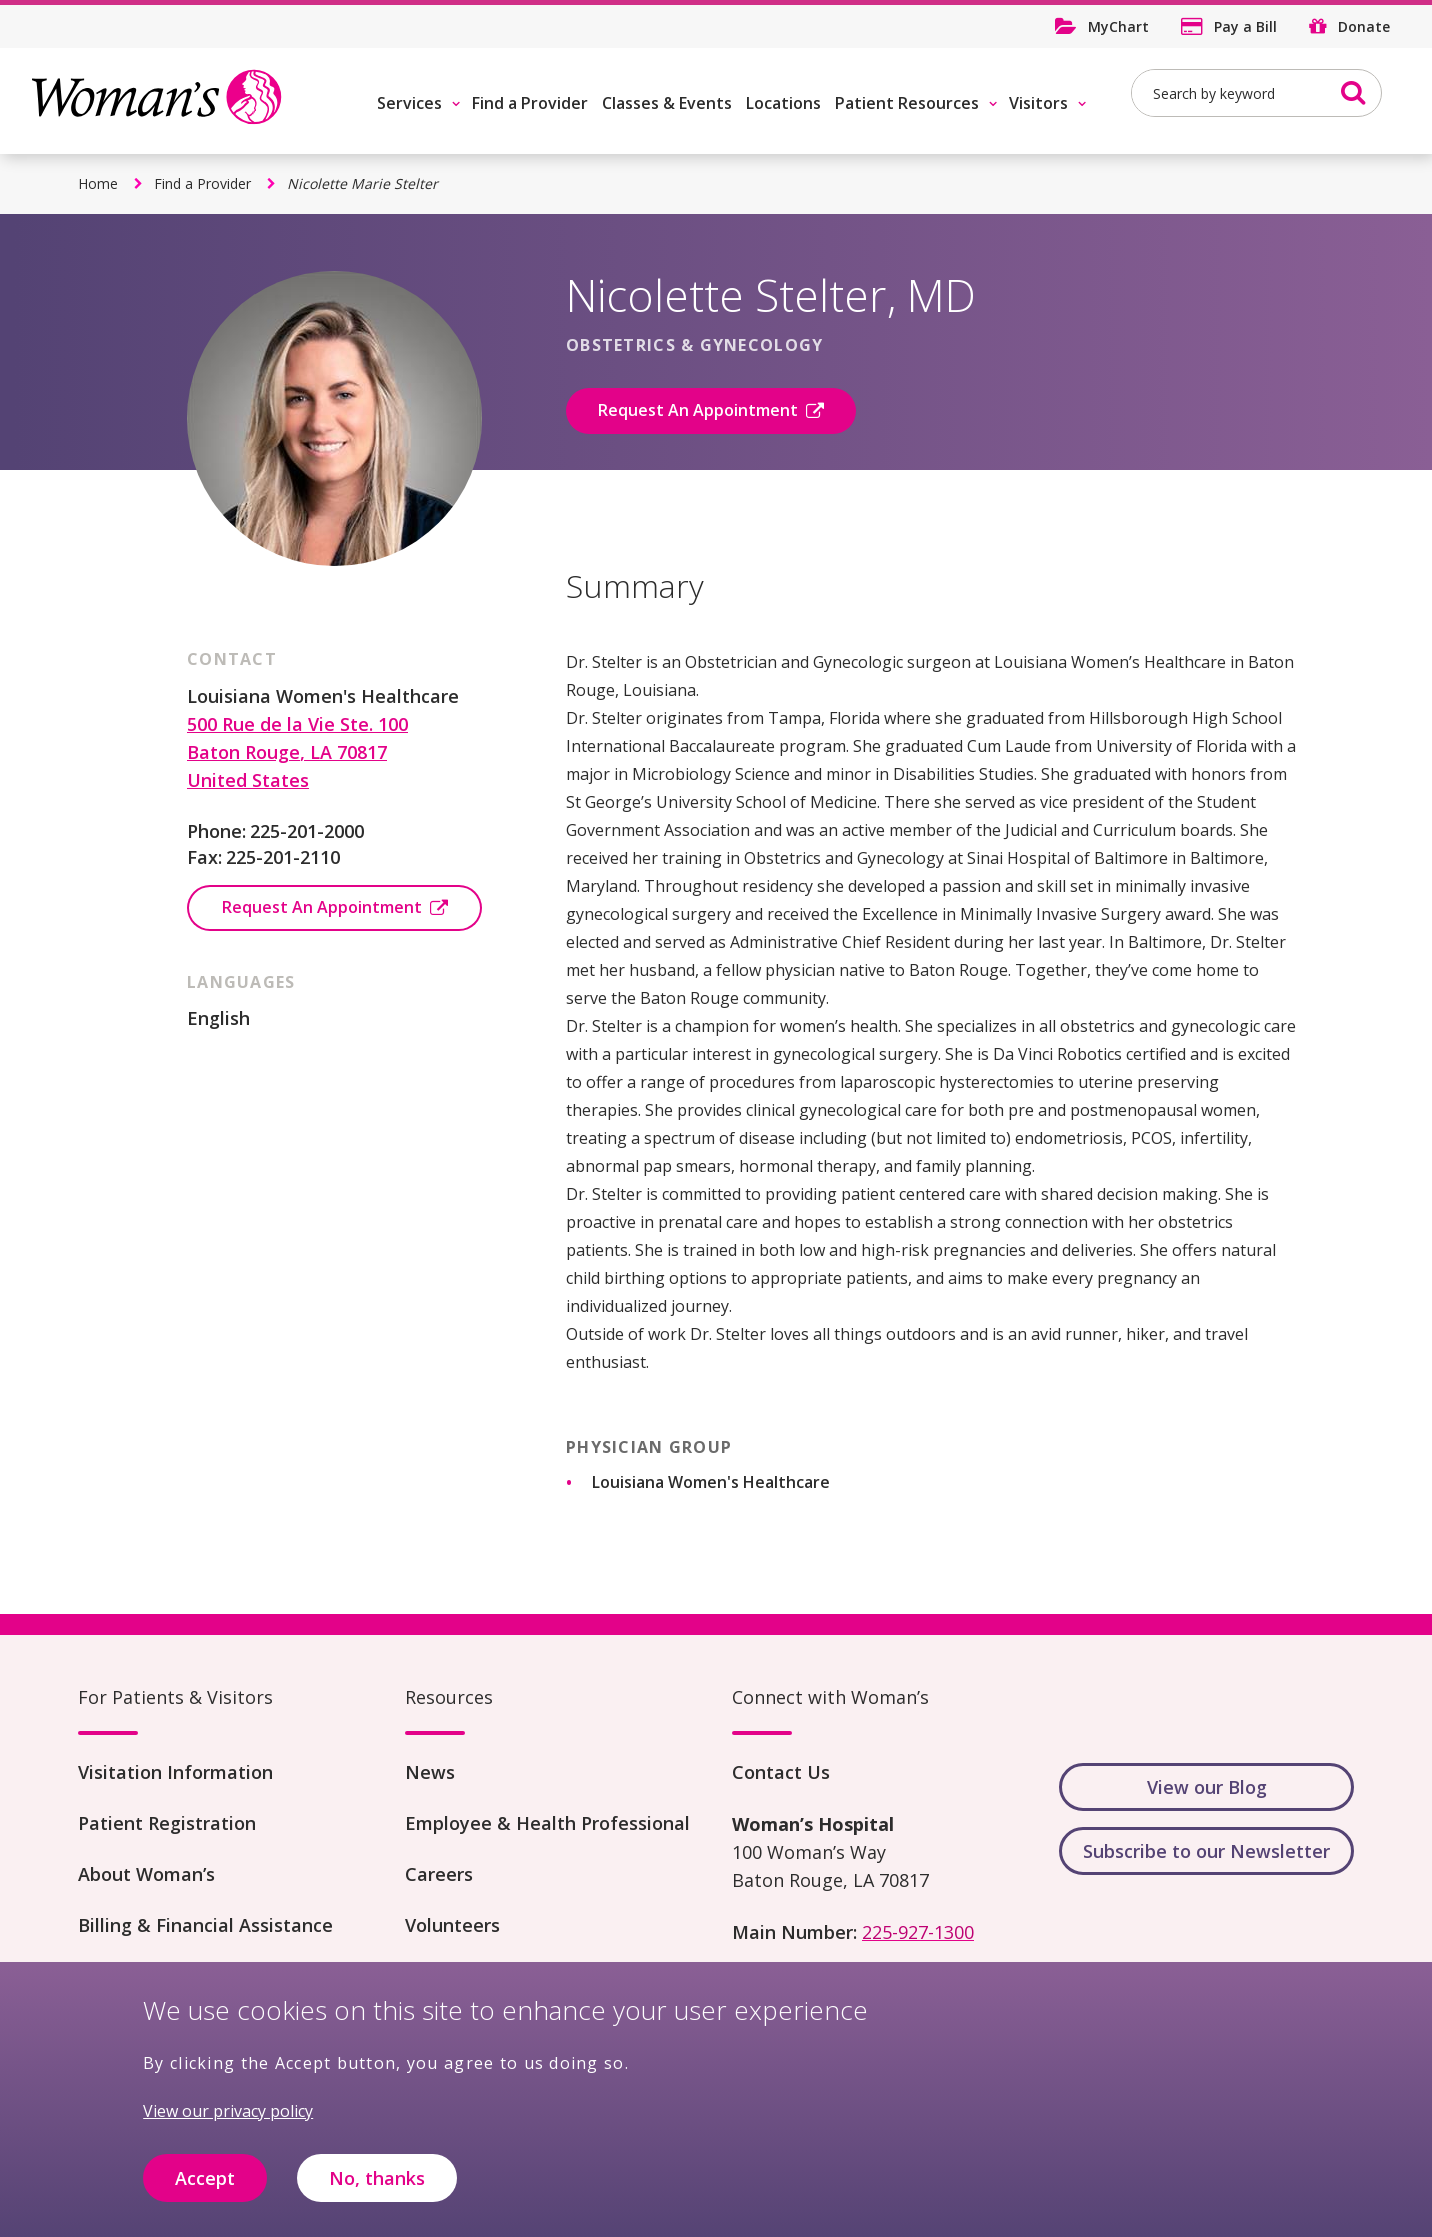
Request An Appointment (698, 410)
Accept (205, 2188)
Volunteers (452, 1925)
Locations (783, 103)
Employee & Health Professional (547, 1823)
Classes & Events (667, 103)
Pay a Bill (1245, 26)
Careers (439, 1874)
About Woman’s (146, 1874)
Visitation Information (175, 1772)
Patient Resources (907, 103)
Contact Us (781, 1772)
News (430, 1772)
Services (409, 103)
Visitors (1038, 103)
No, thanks (377, 2188)
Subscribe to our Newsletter (1206, 1851)
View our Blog (1207, 1787)
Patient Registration (167, 1823)
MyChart (1118, 26)
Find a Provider (530, 103)
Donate (1364, 26)
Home (98, 183)
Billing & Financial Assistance (205, 1925)
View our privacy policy (228, 2121)
